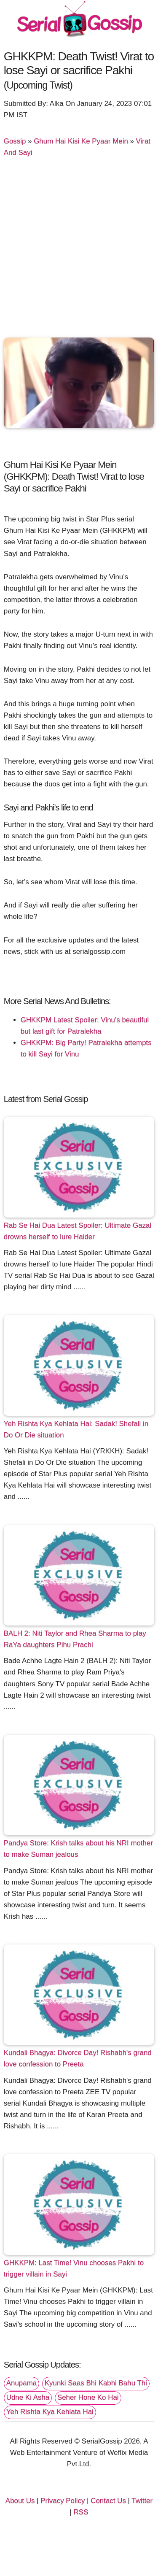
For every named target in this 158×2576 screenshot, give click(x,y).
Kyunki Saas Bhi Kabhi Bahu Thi (96, 2383)
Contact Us (108, 2501)
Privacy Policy (62, 2501)
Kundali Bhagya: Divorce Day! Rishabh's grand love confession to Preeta (78, 2058)
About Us (20, 2501)
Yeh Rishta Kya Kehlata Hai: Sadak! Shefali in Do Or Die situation (76, 1429)
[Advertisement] (79, 250)
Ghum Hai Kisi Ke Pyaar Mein (81, 141)
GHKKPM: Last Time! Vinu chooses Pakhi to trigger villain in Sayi (74, 2268)
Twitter (142, 2501)
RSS (81, 2512)
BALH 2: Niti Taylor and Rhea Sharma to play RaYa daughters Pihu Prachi (75, 1639)
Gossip (15, 141)
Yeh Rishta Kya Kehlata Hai (50, 2412)
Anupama (21, 2383)
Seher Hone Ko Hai (88, 2397)
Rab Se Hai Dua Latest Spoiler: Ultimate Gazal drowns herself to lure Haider (78, 1231)
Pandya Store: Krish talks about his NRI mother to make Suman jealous (78, 1848)
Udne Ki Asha (27, 2397)
